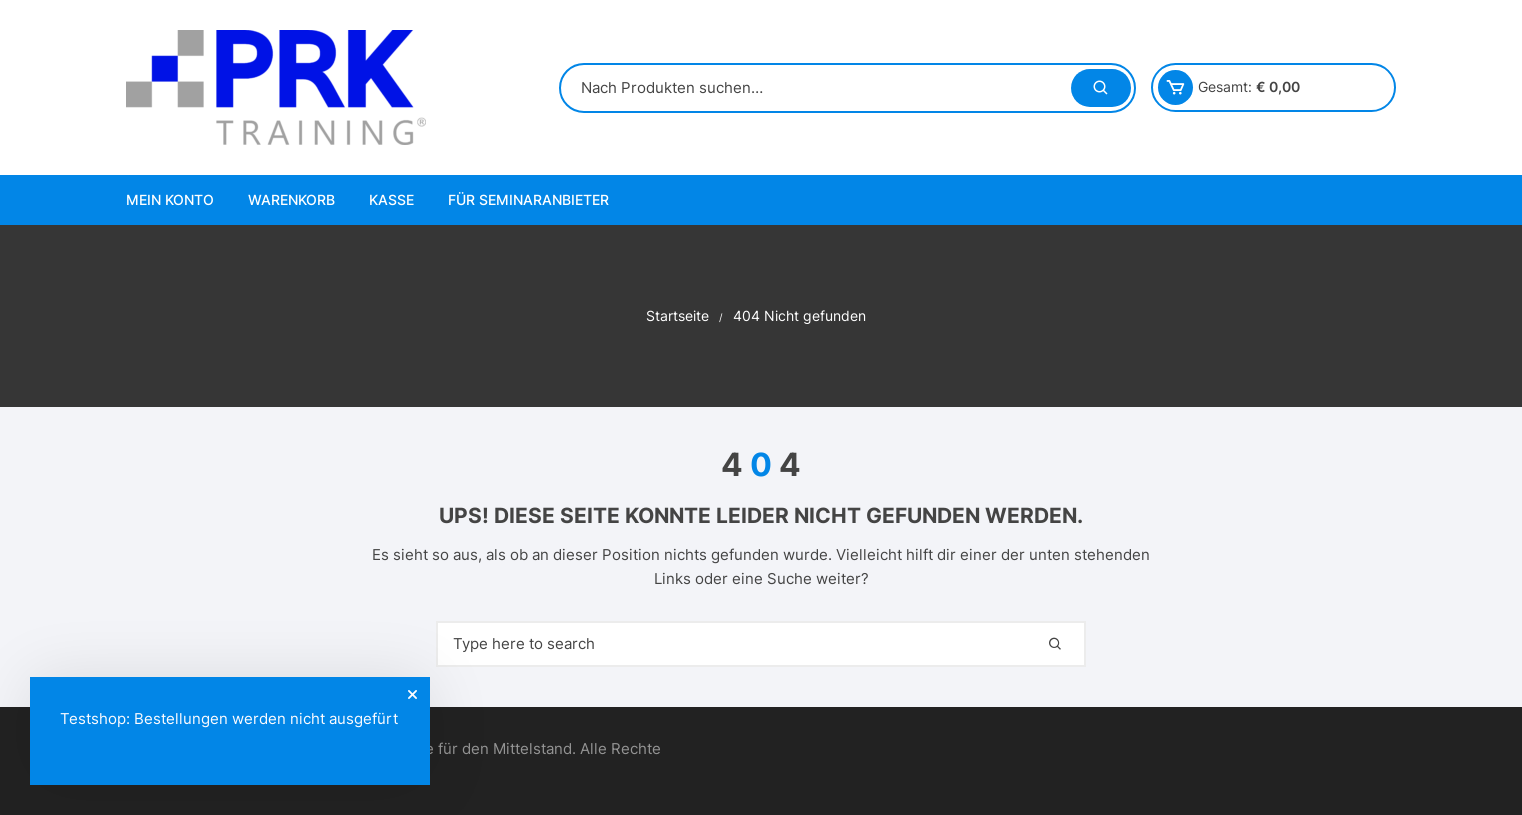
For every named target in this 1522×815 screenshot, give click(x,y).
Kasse (391, 199)
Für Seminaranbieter (528, 199)
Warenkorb (291, 199)
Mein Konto (170, 199)
